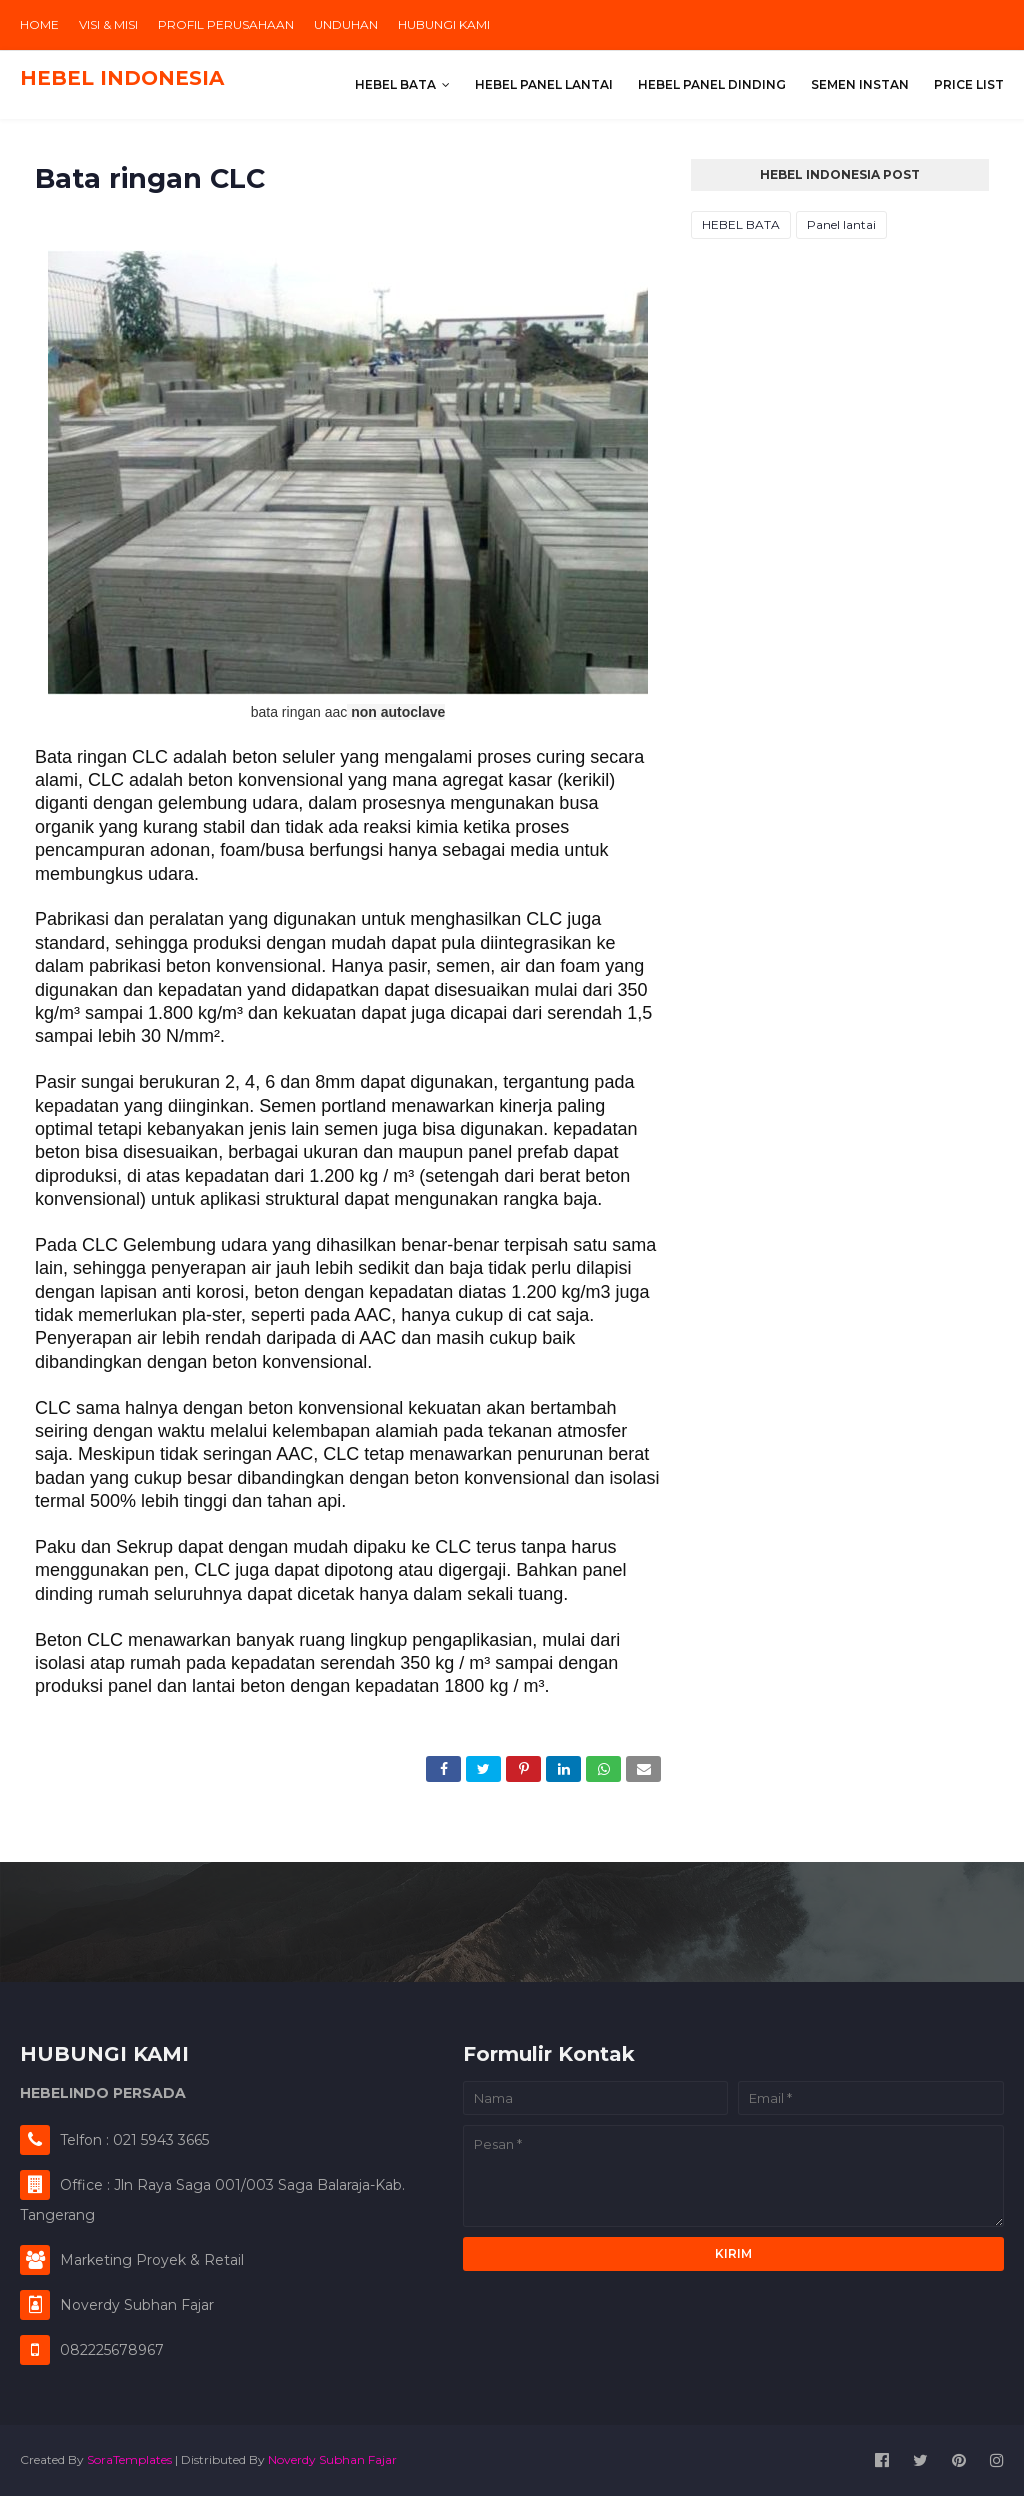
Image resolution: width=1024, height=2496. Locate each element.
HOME (39, 24)
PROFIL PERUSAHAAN (226, 24)
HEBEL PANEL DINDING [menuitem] (712, 84)
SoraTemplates (129, 2459)
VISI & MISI (108, 24)
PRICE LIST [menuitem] (969, 84)
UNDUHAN (346, 24)
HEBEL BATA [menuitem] (395, 84)
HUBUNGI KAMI (444, 24)
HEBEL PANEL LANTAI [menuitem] (544, 84)
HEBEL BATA (741, 224)
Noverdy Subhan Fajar (332, 2459)
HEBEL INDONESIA (122, 78)
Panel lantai (841, 224)
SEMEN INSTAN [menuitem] (860, 84)
